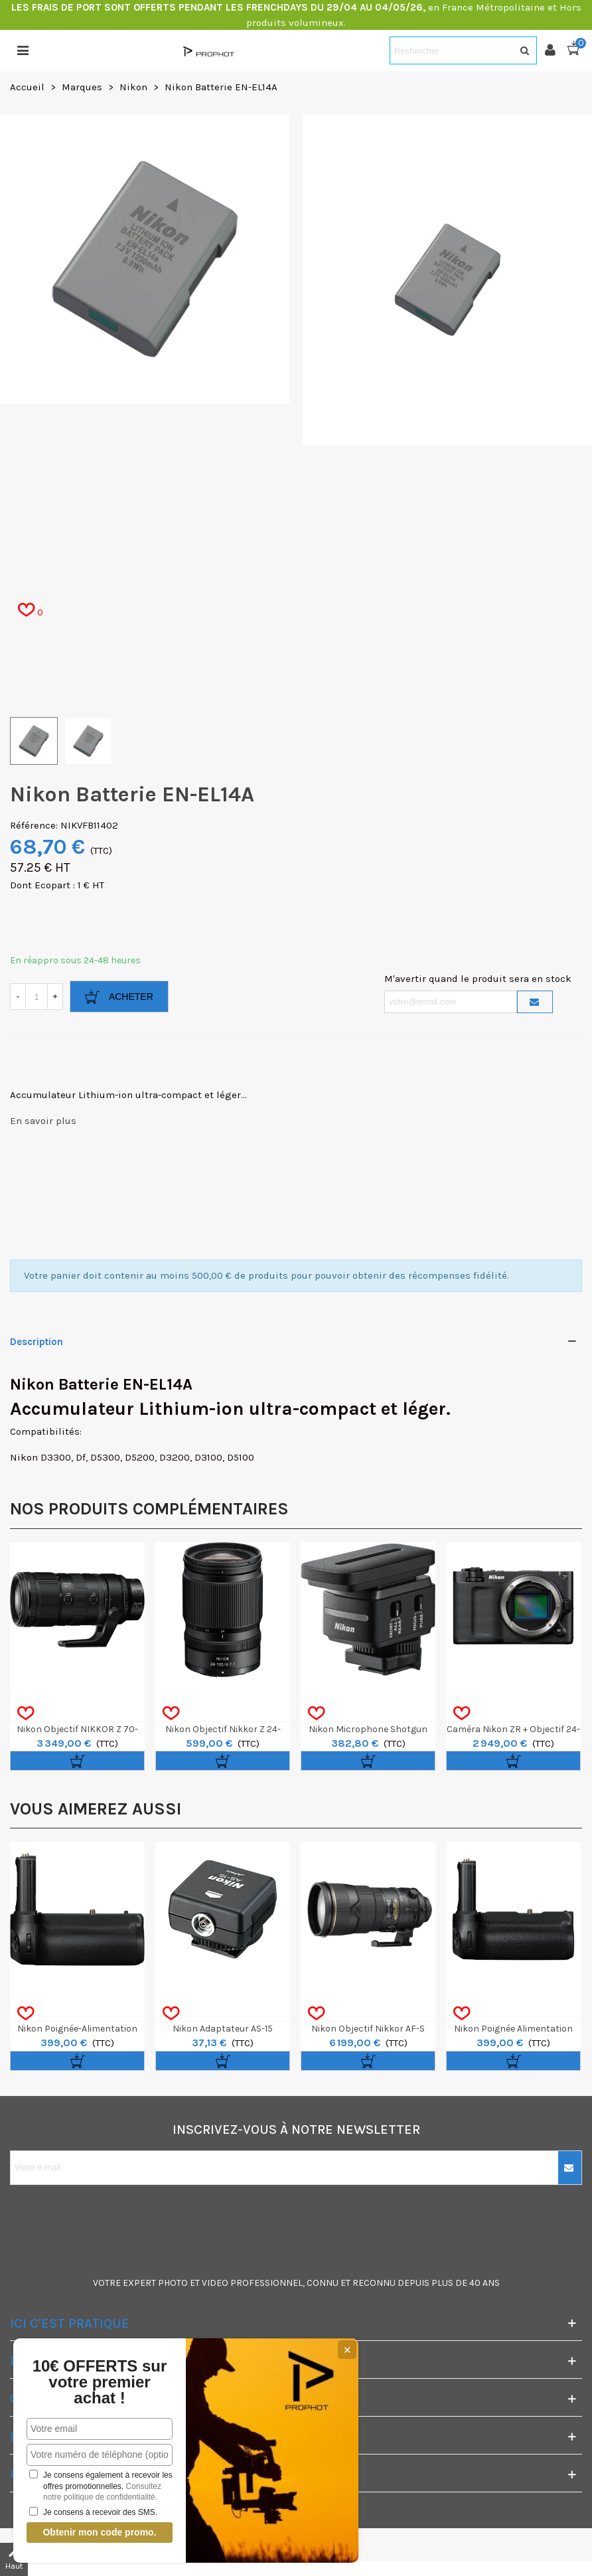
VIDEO (215, 2283)
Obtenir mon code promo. (99, 2532)
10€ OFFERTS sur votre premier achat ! (100, 2382)
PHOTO (173, 2283)
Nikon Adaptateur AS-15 (223, 2028)
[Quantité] (36, 996)
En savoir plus (43, 1121)
